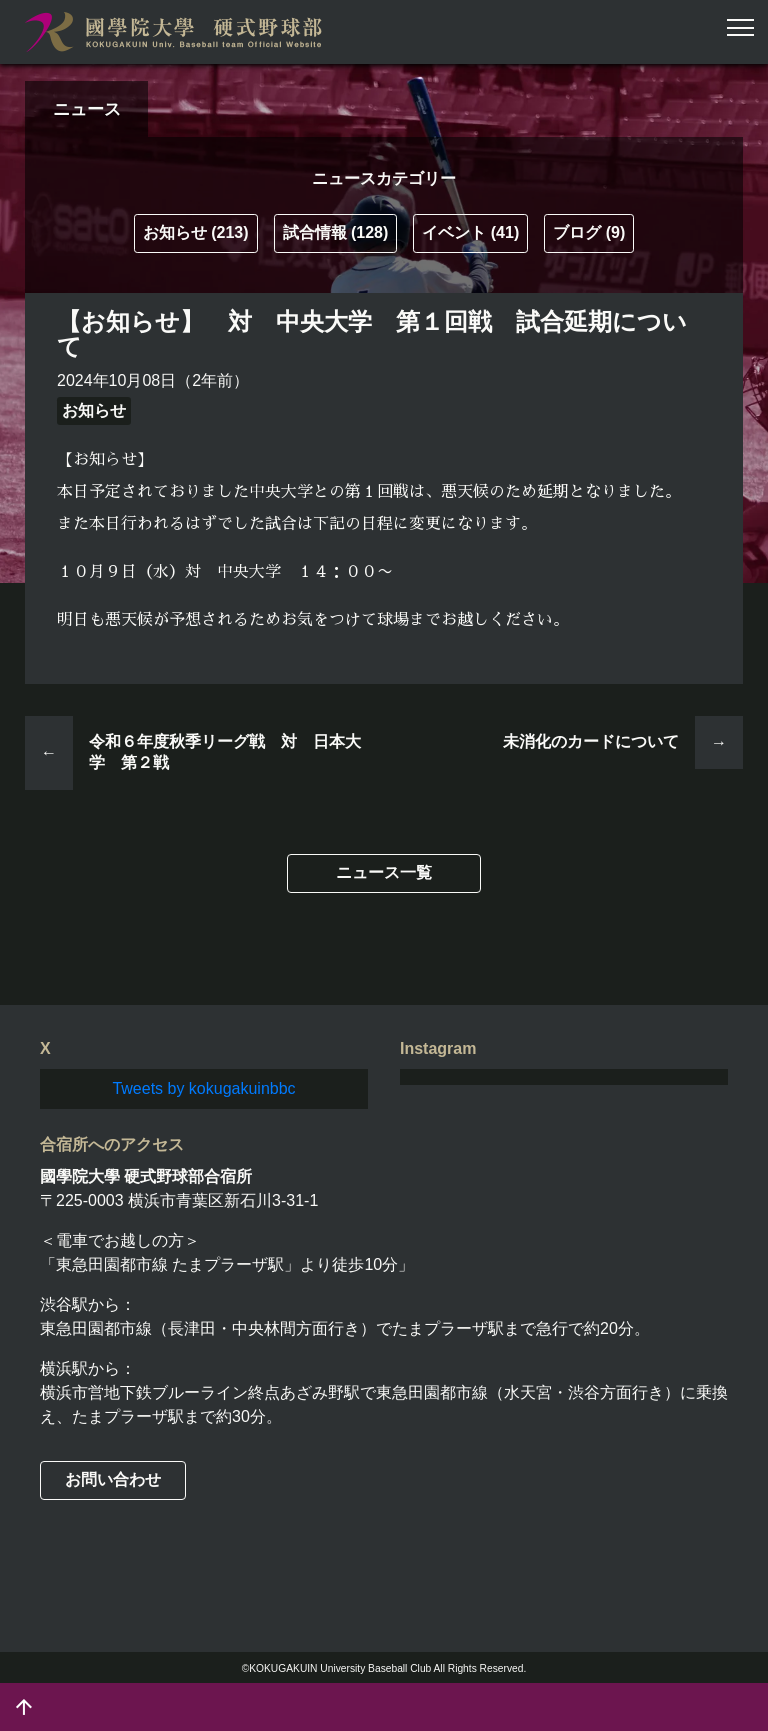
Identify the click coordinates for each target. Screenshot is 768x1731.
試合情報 (336, 232)
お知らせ (196, 232)
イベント (470, 232)
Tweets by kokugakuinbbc (203, 1088)
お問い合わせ (113, 1479)
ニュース (87, 109)
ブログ (589, 232)
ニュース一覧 (384, 872)
